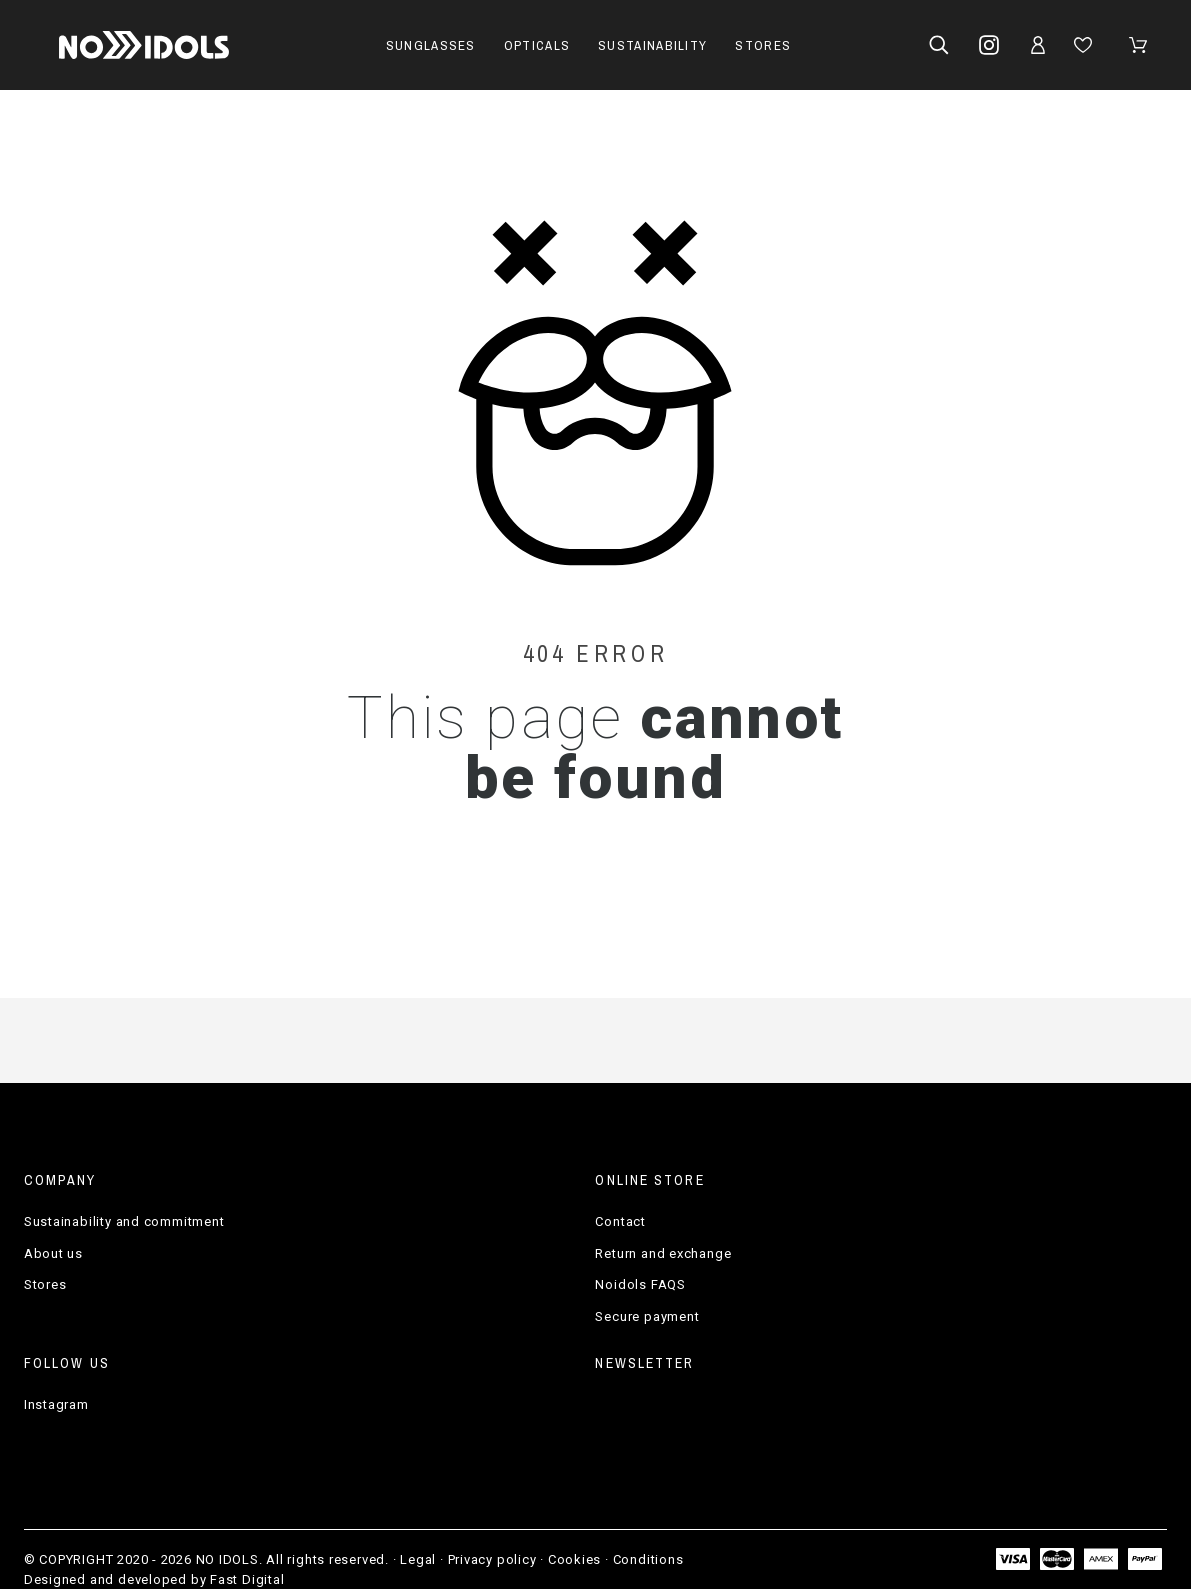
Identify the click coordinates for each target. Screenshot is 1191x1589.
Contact (620, 1221)
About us (53, 1253)
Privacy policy (492, 1559)
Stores (45, 1284)
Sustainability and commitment (124, 1221)
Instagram (56, 1404)
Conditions (648, 1559)
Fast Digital (247, 1579)
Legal (418, 1559)
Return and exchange (663, 1253)
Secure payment (647, 1316)
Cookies (574, 1559)
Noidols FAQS (640, 1284)
